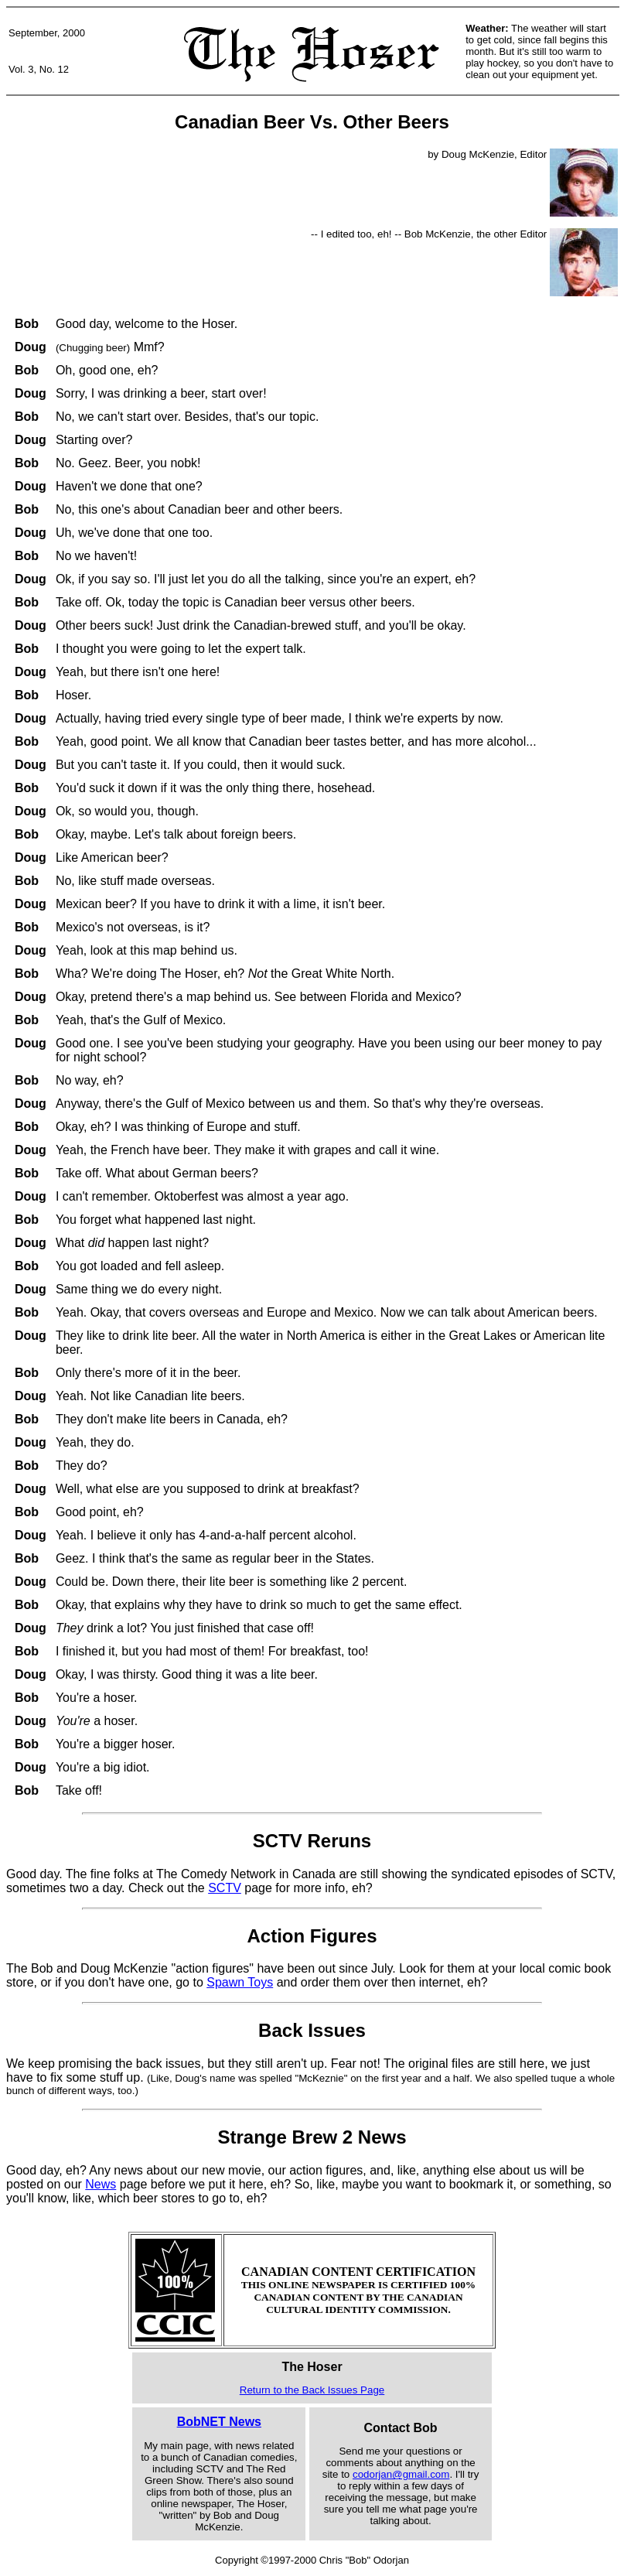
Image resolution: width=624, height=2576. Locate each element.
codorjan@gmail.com (401, 2474)
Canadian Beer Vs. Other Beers (312, 121)
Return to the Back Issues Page (312, 2390)
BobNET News (219, 2421)
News (100, 2184)
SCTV (224, 1887)
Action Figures (312, 1935)
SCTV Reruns (312, 1840)
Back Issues (312, 2030)
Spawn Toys (239, 1982)
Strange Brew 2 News (311, 2137)
